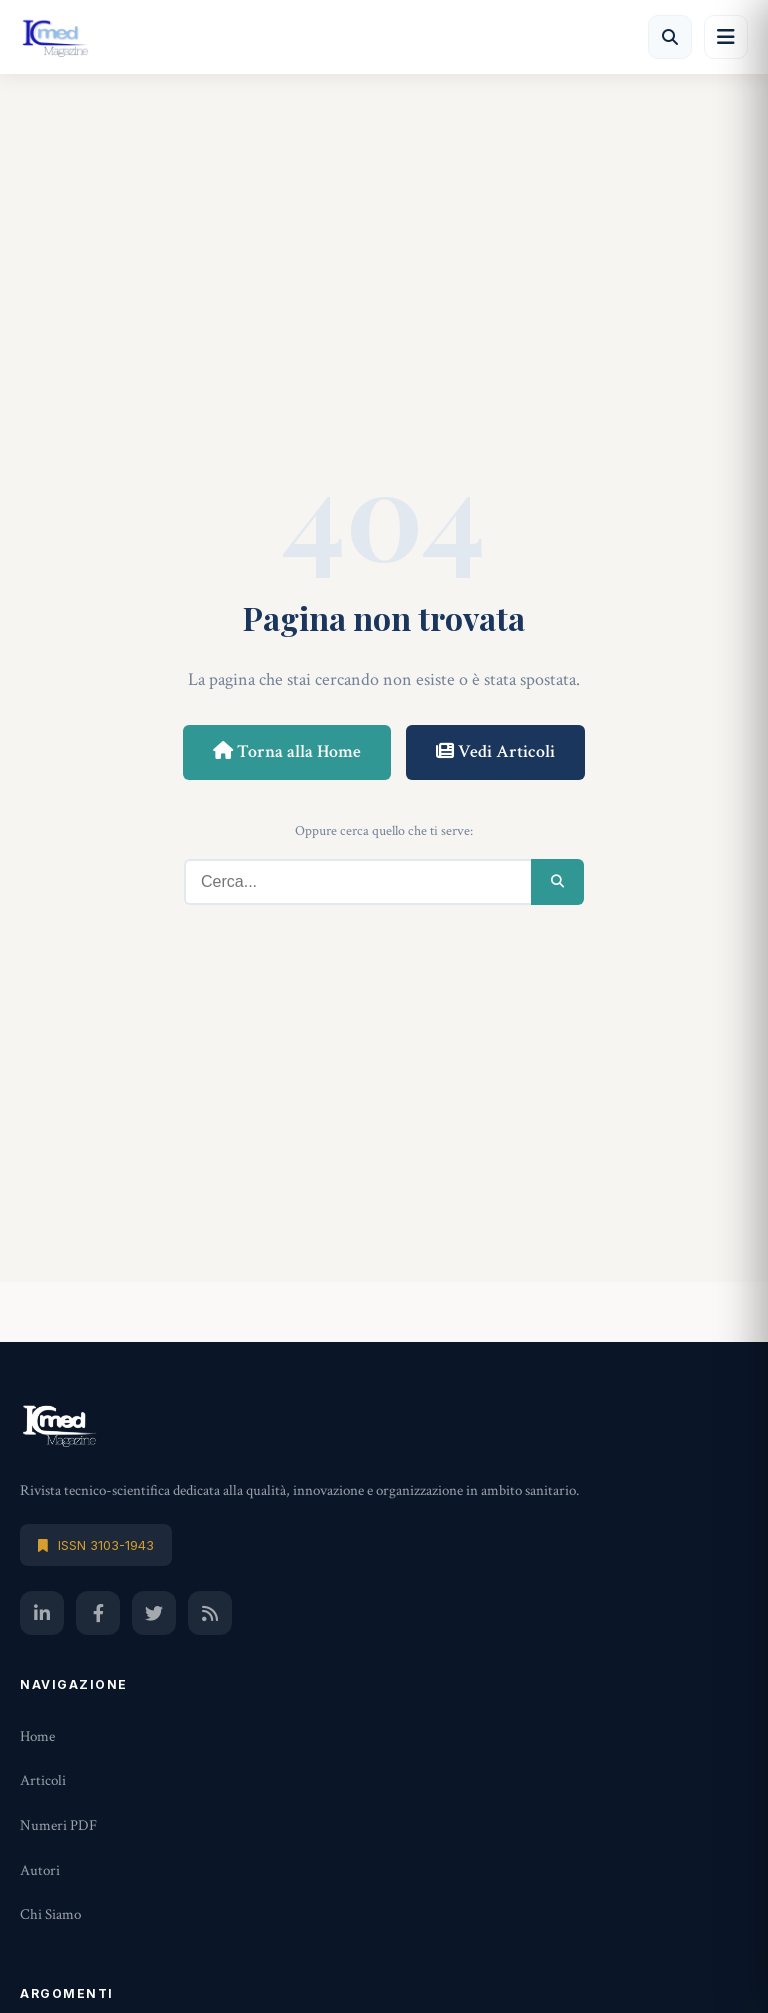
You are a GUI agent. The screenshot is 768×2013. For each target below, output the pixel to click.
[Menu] (726, 37)
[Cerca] (670, 37)
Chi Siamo (50, 1914)
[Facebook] (98, 1613)
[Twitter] (154, 1613)
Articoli (43, 1780)
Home (37, 1736)
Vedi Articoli (495, 751)
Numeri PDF (58, 1825)
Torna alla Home (287, 751)
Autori (40, 1870)
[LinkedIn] (42, 1613)
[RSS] (210, 1613)
